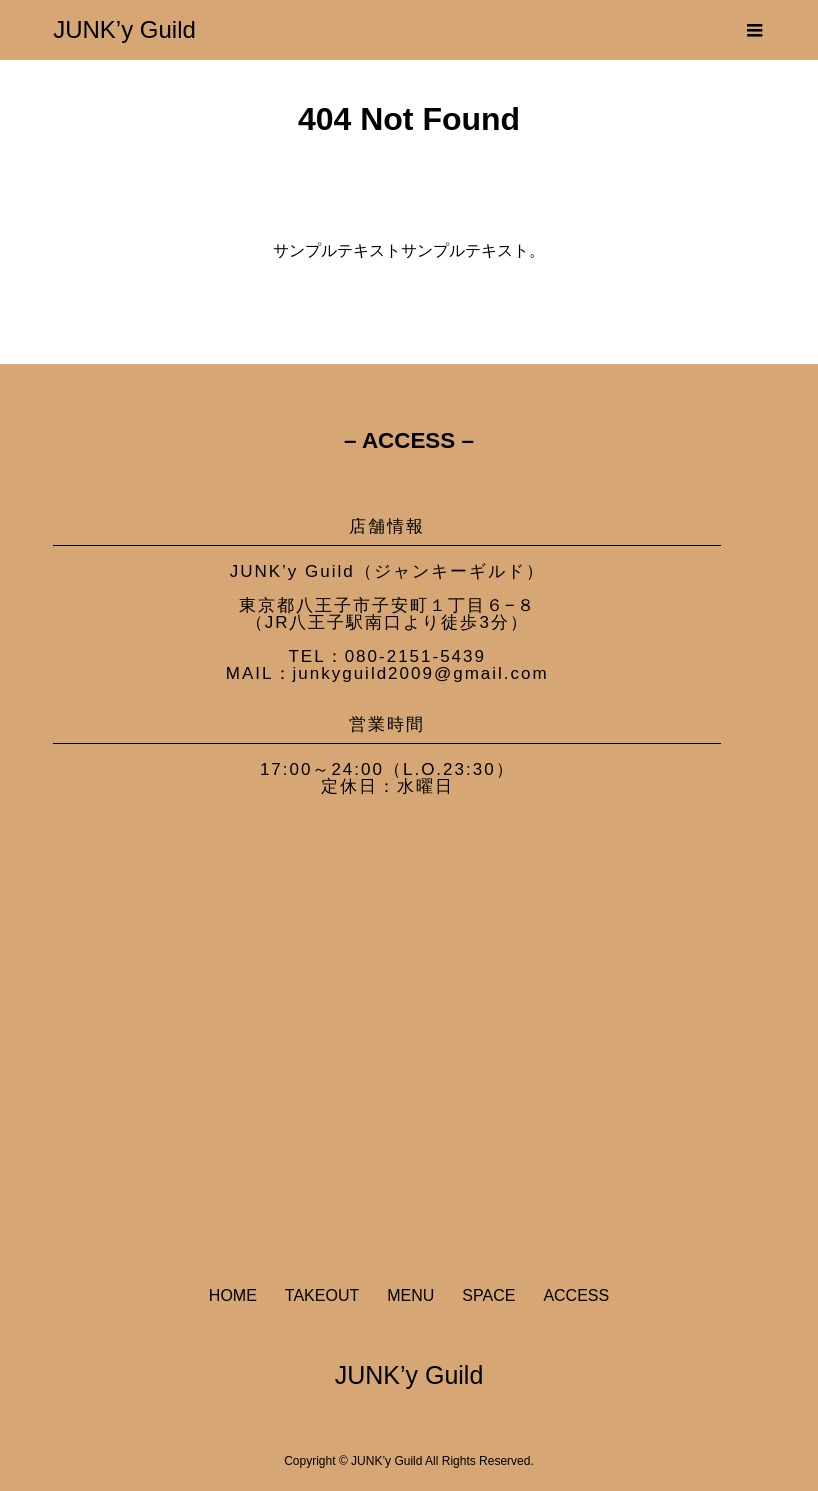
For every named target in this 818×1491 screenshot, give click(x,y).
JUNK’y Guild (124, 29)
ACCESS (576, 1295)
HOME (233, 1295)
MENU (410, 1295)
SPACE (488, 1295)
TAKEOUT (322, 1295)
